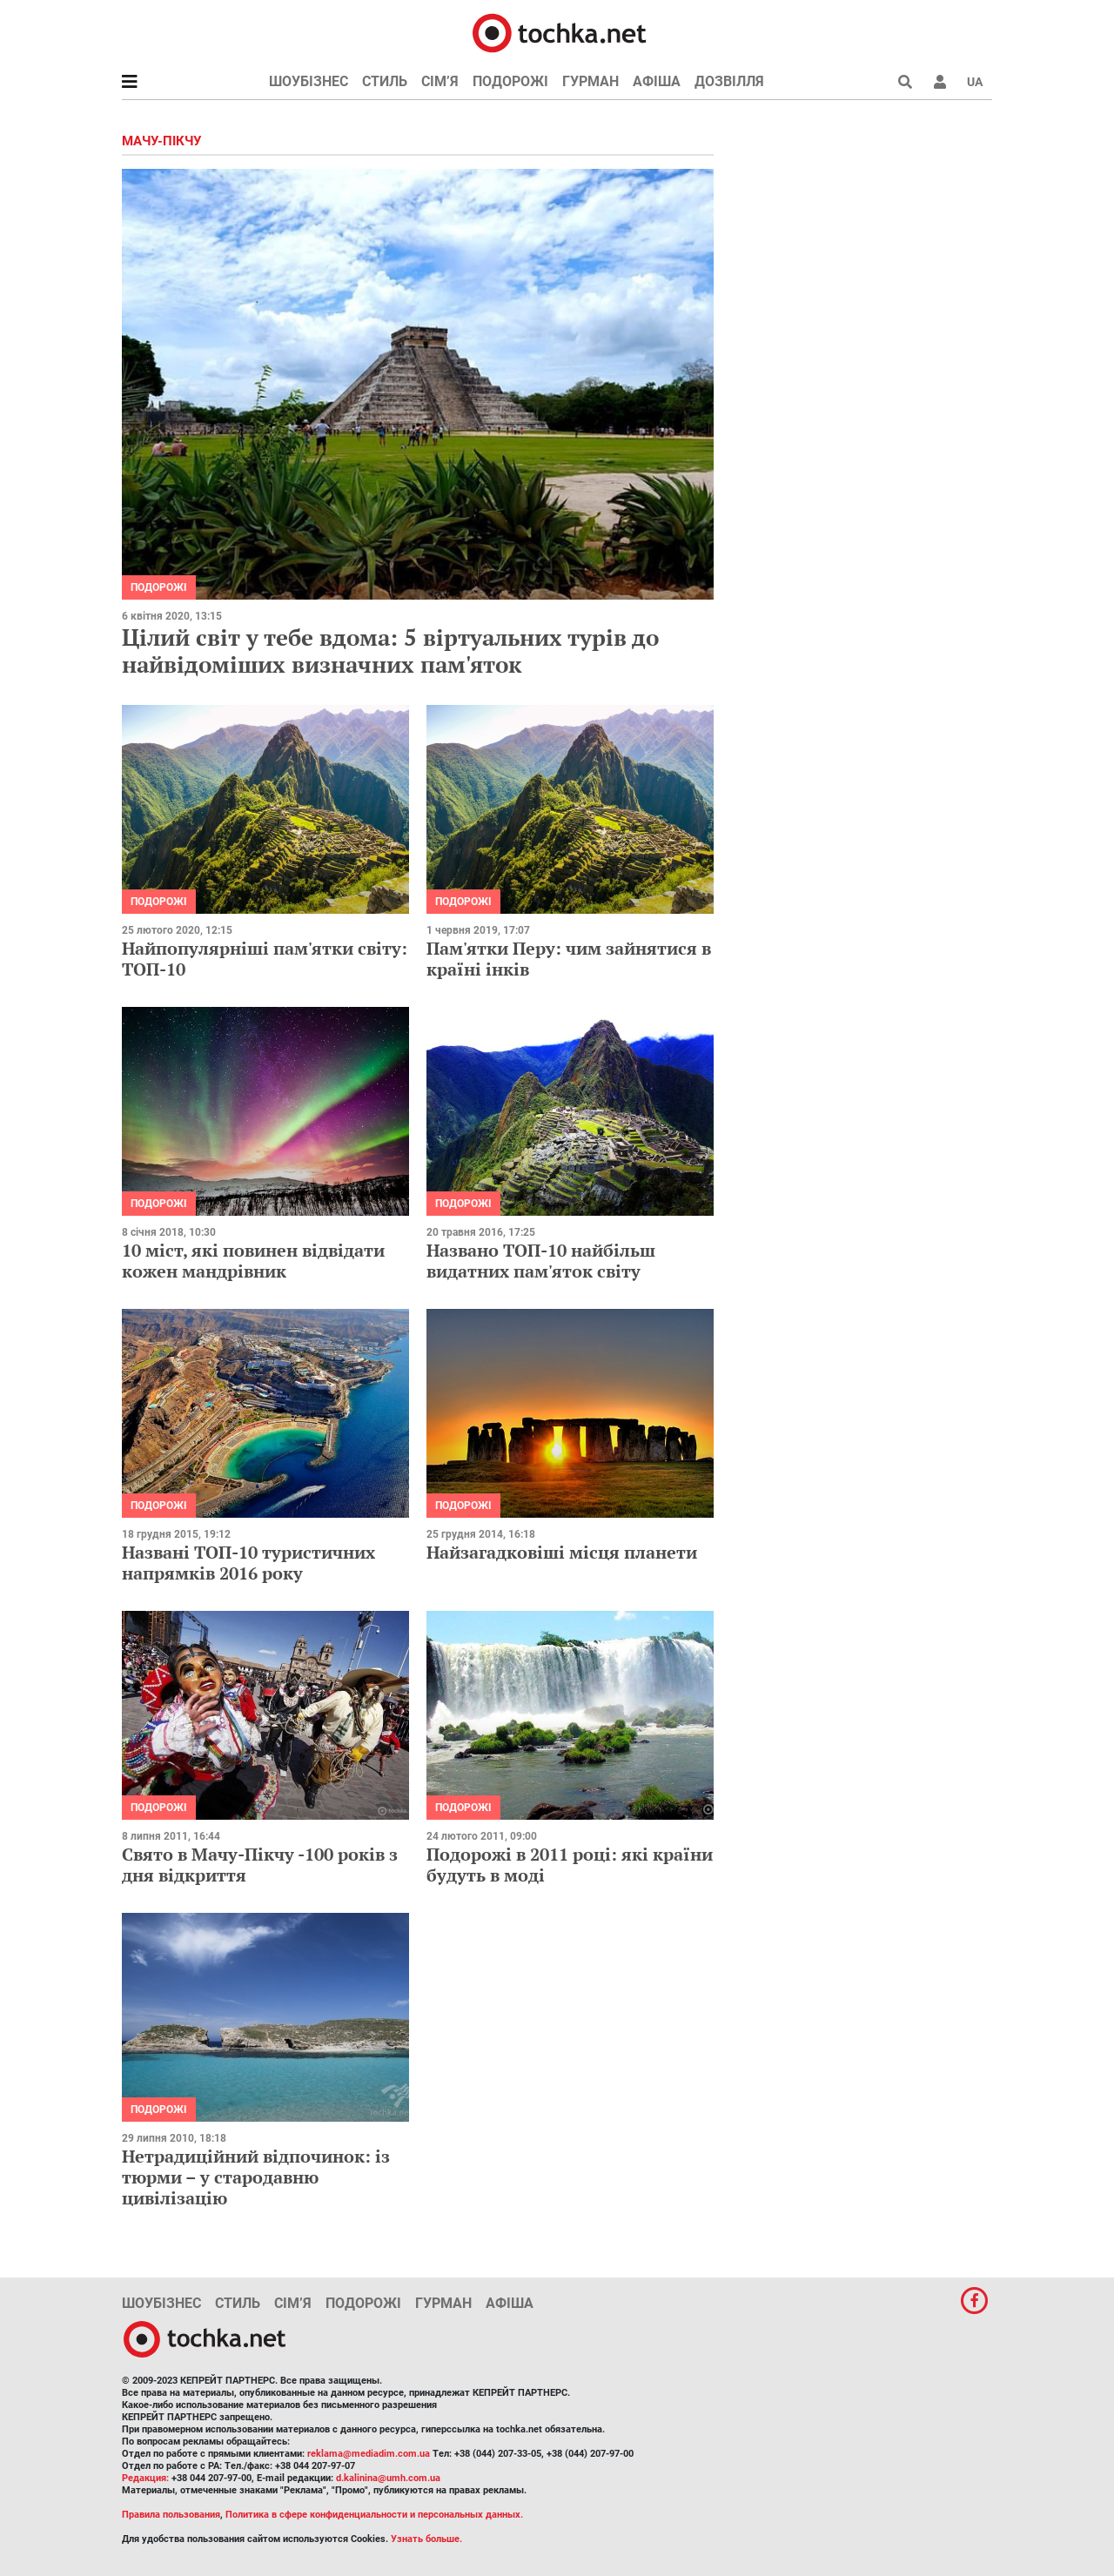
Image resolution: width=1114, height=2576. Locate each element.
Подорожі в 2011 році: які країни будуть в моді (569, 1864)
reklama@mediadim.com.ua (368, 2453)
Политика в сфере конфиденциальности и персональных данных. (374, 2514)
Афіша (657, 81)
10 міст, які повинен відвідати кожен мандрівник (253, 1260)
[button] (940, 82)
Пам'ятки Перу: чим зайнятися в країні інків (568, 958)
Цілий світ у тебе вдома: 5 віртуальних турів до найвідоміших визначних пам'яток (390, 650)
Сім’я (440, 81)
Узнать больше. (426, 2539)
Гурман (590, 81)
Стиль (384, 81)
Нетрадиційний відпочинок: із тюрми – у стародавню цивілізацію (256, 2177)
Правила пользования (171, 2514)
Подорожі (510, 81)
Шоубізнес (308, 81)
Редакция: (145, 2478)
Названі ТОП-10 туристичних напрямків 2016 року (248, 1562)
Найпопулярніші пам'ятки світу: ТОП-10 (264, 958)
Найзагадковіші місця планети (561, 1552)
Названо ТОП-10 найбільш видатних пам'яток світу (540, 1260)
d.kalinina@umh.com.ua (388, 2478)
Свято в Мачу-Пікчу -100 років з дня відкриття (260, 1864)
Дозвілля (729, 81)
